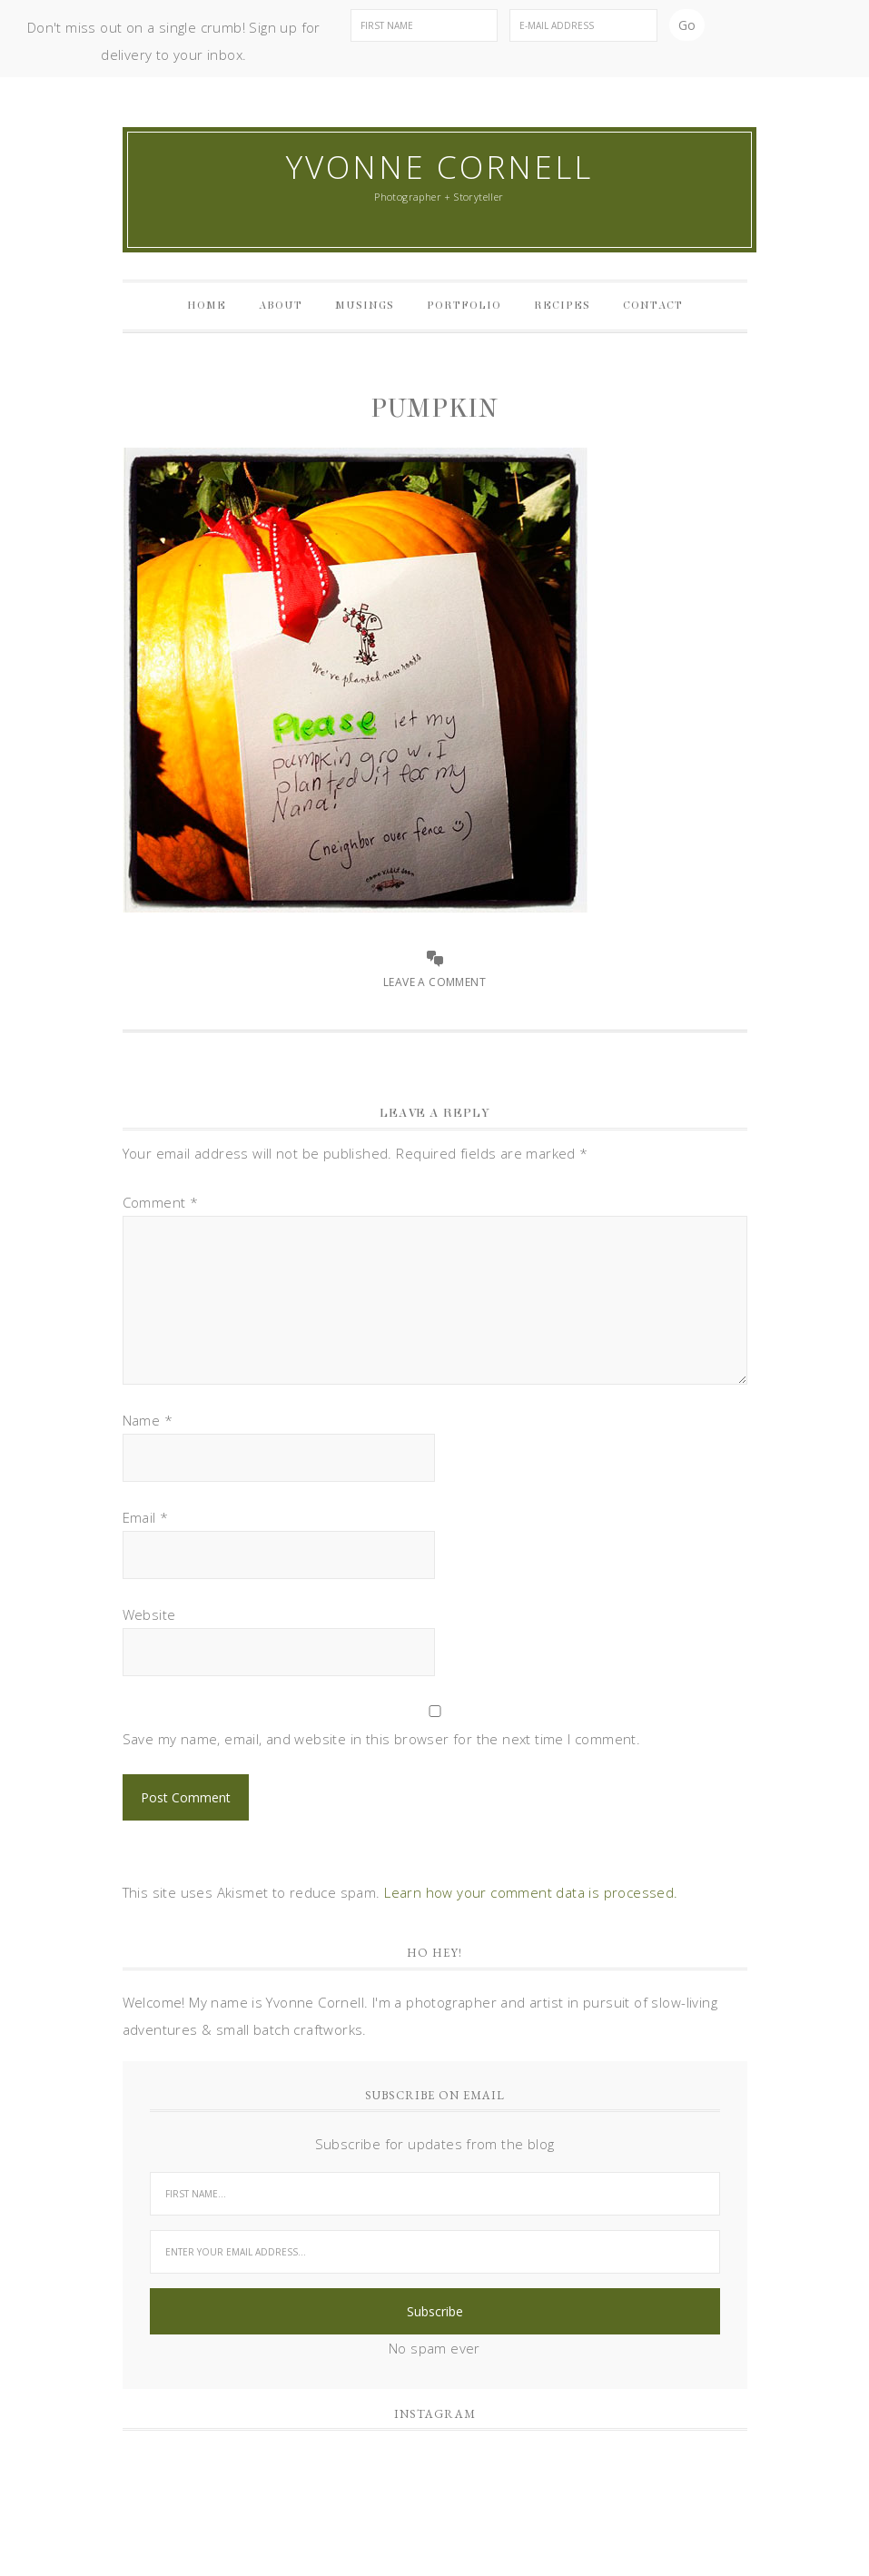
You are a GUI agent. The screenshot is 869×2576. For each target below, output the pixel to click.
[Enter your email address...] (435, 2252)
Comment (161, 1202)
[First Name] (425, 25)
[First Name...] (435, 2194)
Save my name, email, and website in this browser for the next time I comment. (382, 1739)
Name (148, 1420)
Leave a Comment (434, 982)
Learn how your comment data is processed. (530, 1892)
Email (146, 1517)
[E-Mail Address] (583, 25)
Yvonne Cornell (439, 167)
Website (149, 1614)
